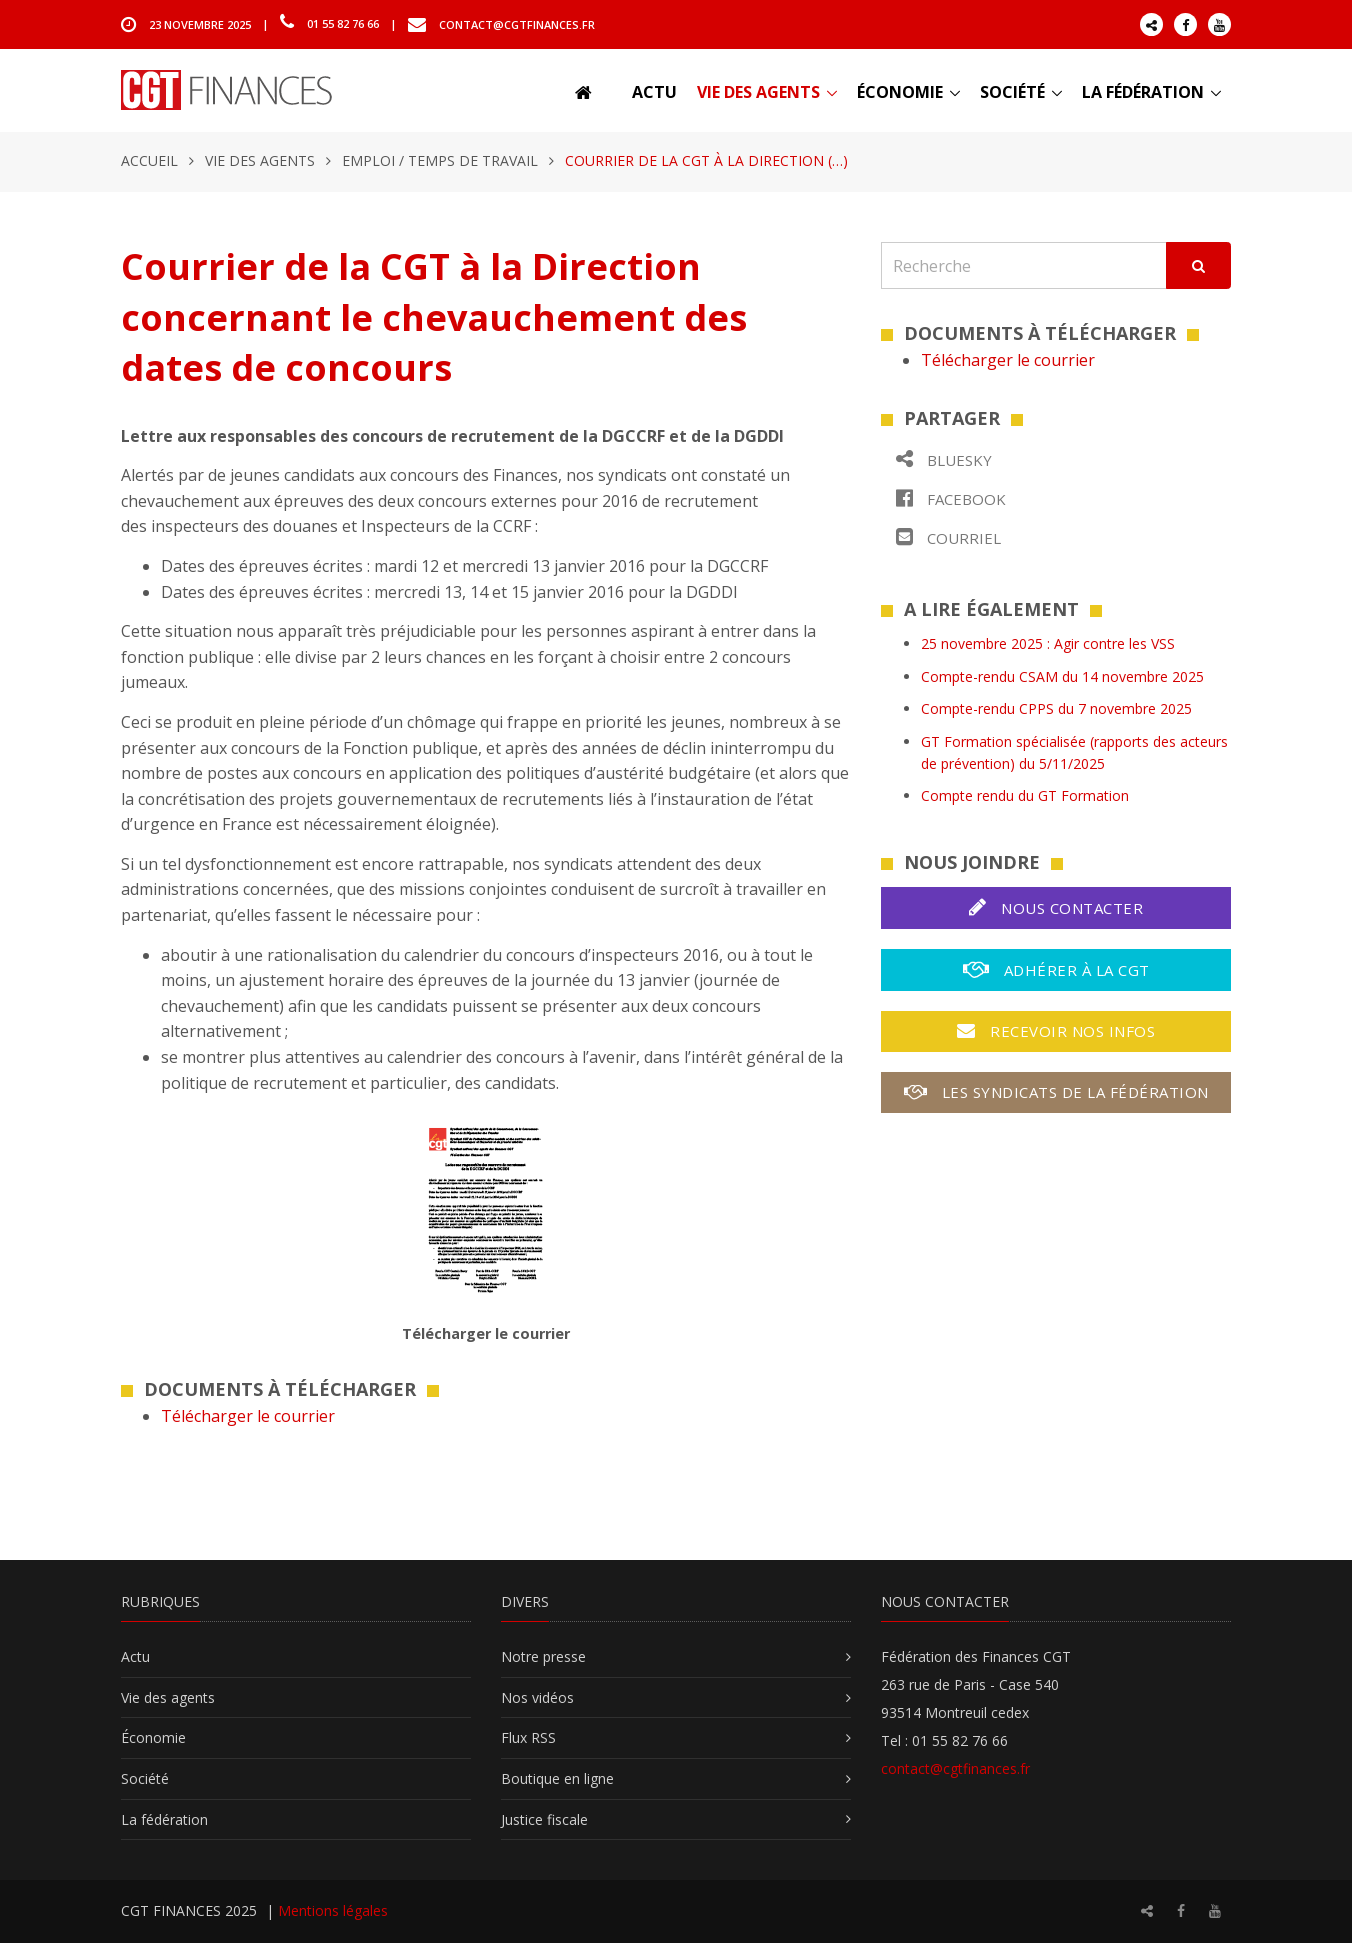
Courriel (948, 537)
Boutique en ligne (557, 1778)
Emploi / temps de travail (440, 160)
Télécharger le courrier (248, 1416)
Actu (654, 92)
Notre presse (543, 1656)
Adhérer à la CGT (1056, 969)
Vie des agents (758, 92)
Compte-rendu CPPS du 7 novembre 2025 (1056, 708)
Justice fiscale (544, 1819)
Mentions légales (333, 1910)
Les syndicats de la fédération (1056, 1092)
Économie (900, 92)
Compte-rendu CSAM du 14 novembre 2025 (1062, 676)
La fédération (1143, 92)
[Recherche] (1024, 265)
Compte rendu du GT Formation (1025, 795)
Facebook (951, 498)
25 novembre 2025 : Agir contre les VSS (1048, 643)
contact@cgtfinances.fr (517, 23)
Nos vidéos (537, 1697)
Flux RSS (528, 1737)
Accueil (149, 160)
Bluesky (944, 459)
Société (1012, 92)
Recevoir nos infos (1056, 1031)
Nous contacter (1056, 907)
